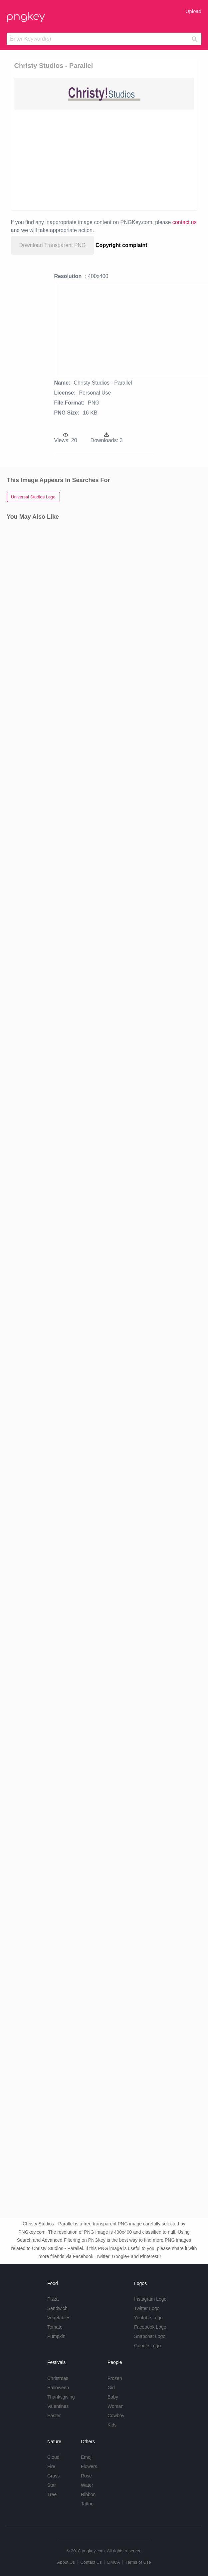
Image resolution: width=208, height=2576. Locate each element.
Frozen (114, 2378)
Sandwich (57, 2308)
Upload (193, 11)
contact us (184, 222)
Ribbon (88, 2494)
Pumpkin (56, 2336)
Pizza (53, 2299)
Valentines (58, 2406)
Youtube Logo (148, 2317)
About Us (66, 2562)
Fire (51, 2466)
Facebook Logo (150, 2327)
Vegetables (58, 2317)
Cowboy (115, 2415)
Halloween (58, 2387)
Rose (86, 2475)
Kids (111, 2425)
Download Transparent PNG (52, 245)
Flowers (89, 2466)
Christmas (57, 2378)
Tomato (55, 2327)
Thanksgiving (61, 2397)
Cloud (53, 2457)
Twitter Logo (146, 2308)
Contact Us (91, 2562)
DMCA (113, 2562)
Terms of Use (138, 2562)
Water (87, 2485)
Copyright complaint (121, 245)
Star (51, 2485)
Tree (52, 2494)
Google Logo (147, 2345)
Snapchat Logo (149, 2336)
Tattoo (87, 2503)
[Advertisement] (104, 159)
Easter (54, 2415)
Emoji (87, 2457)
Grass (53, 2475)
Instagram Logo (150, 2299)
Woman (115, 2406)
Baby (112, 2397)
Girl (111, 2387)
